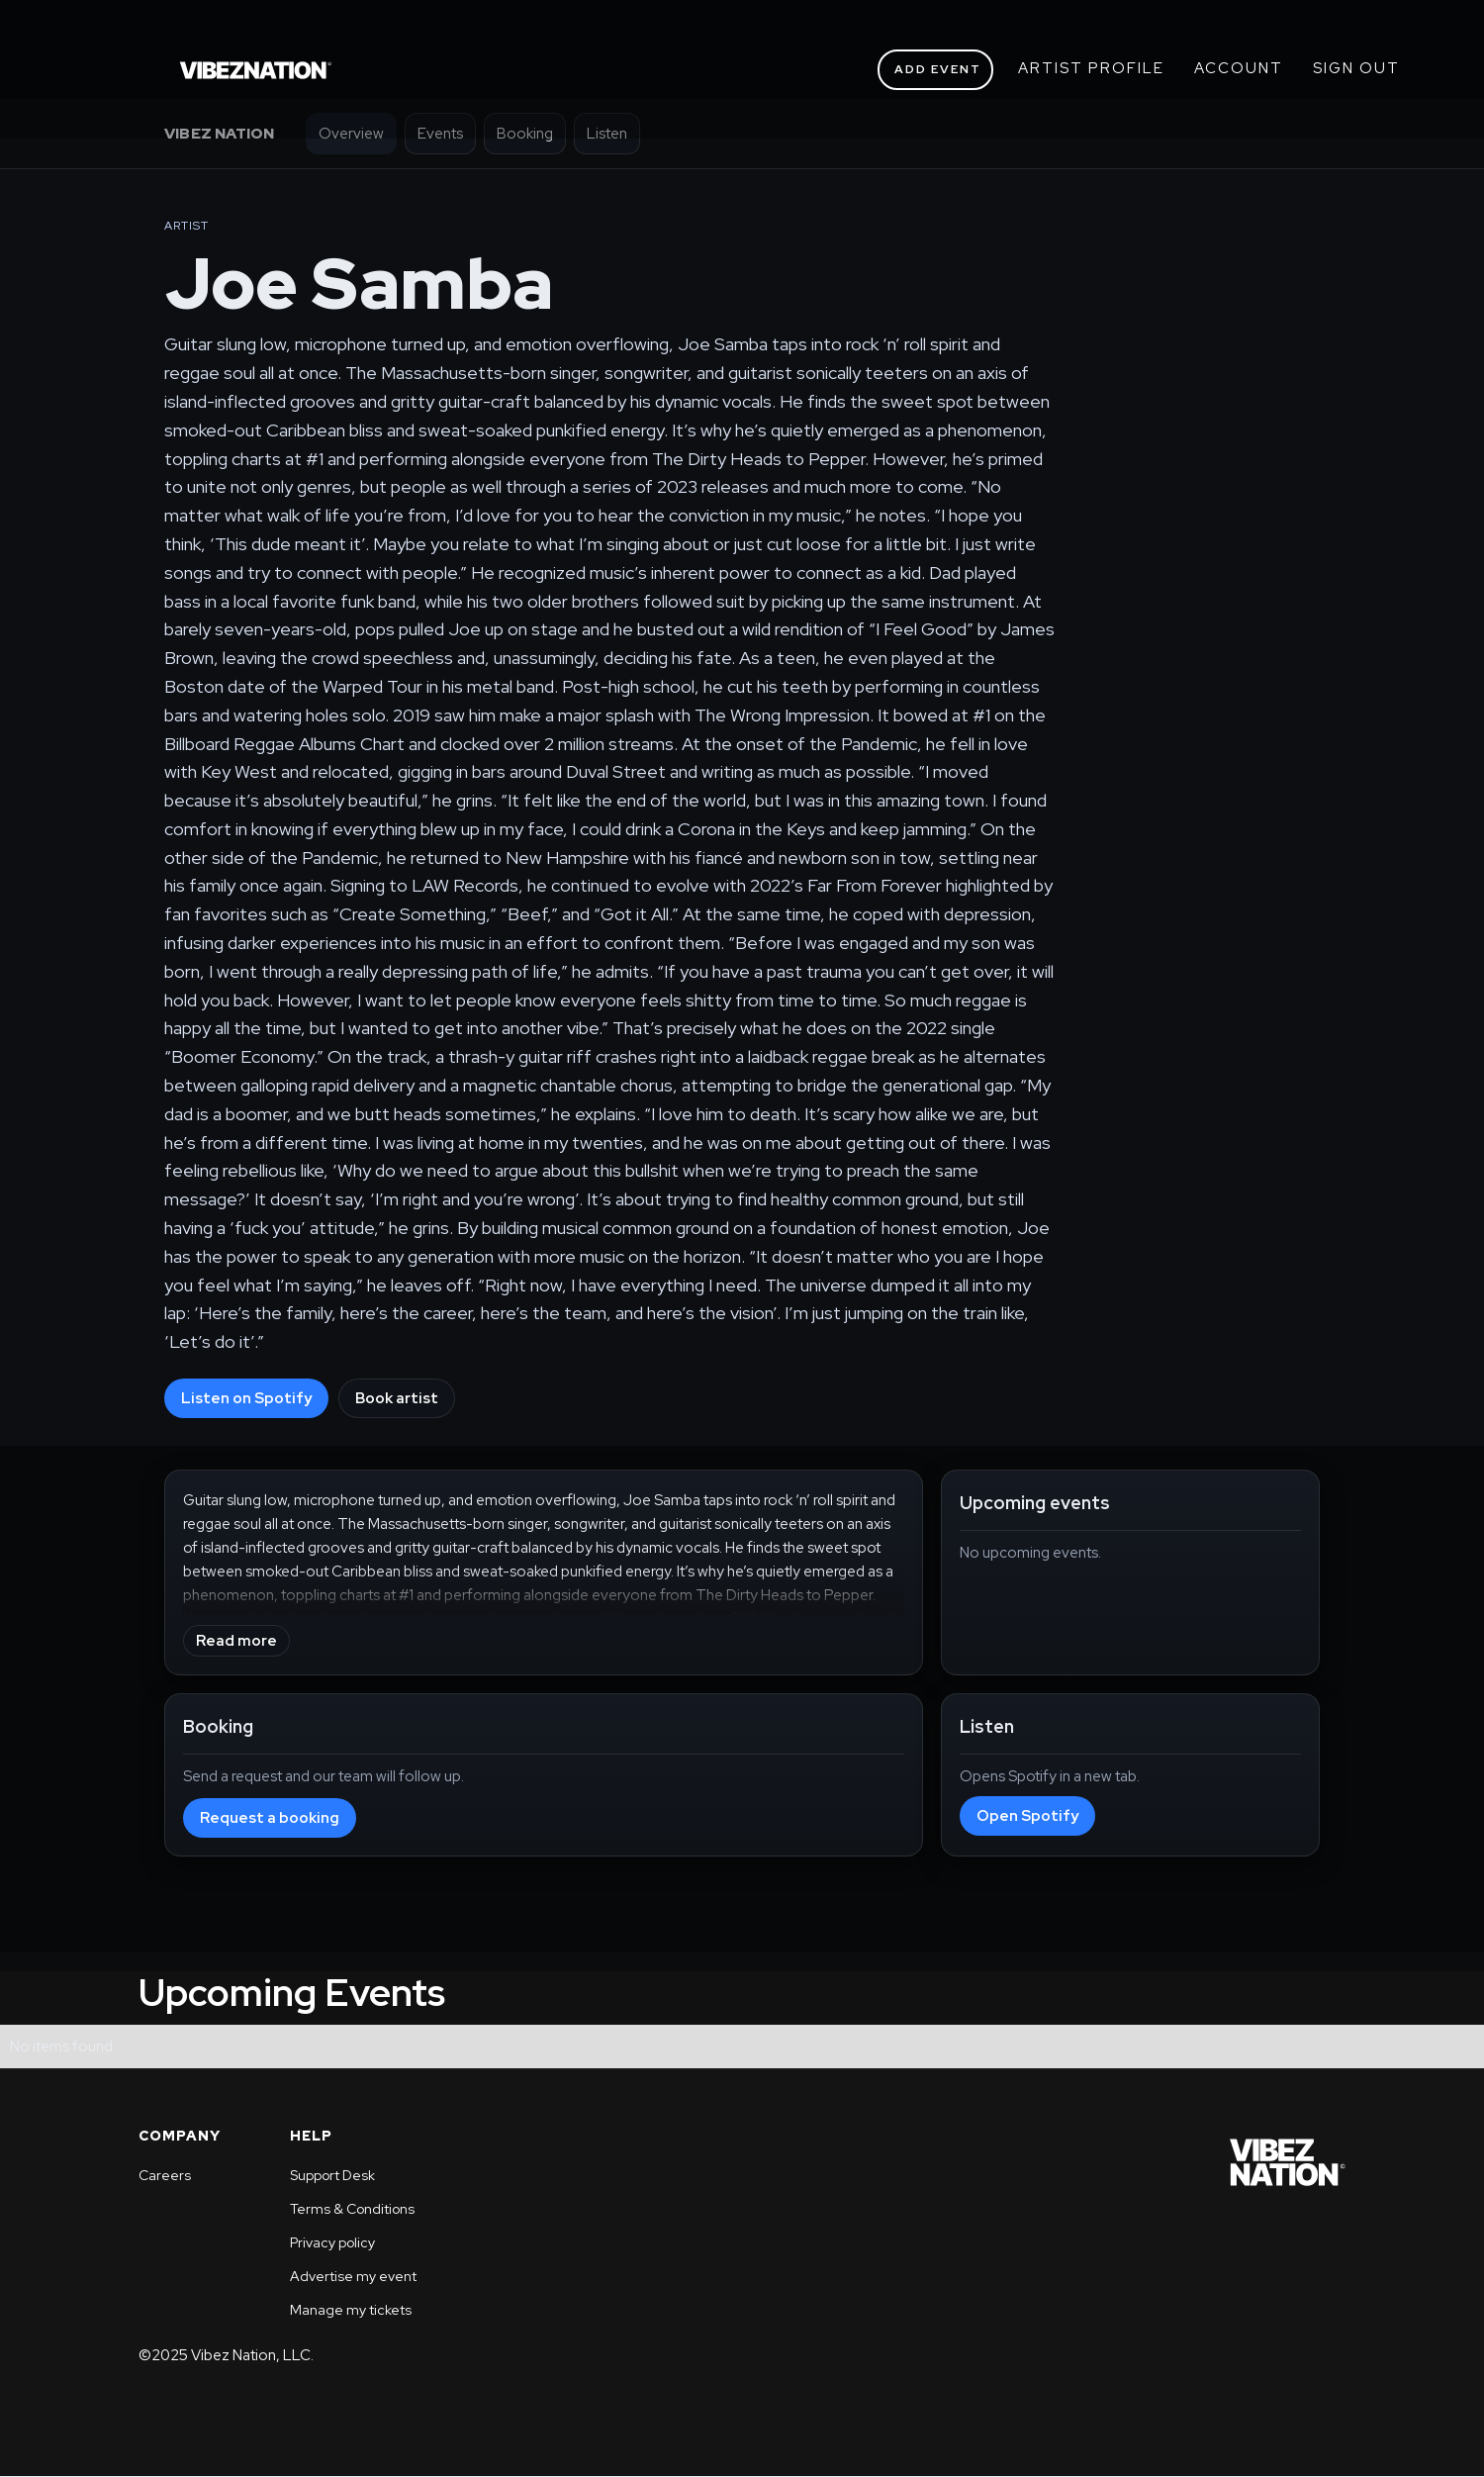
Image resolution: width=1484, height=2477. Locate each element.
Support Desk (332, 2175)
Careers (165, 2175)
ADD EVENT (937, 69)
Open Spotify (1027, 1816)
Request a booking (269, 1818)
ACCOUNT (1238, 68)
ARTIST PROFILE (1091, 68)
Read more (236, 1641)
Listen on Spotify (246, 1398)
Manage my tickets (351, 2310)
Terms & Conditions (352, 2209)
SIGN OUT (1356, 68)
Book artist (396, 1398)
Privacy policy (332, 2242)
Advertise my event (353, 2276)
